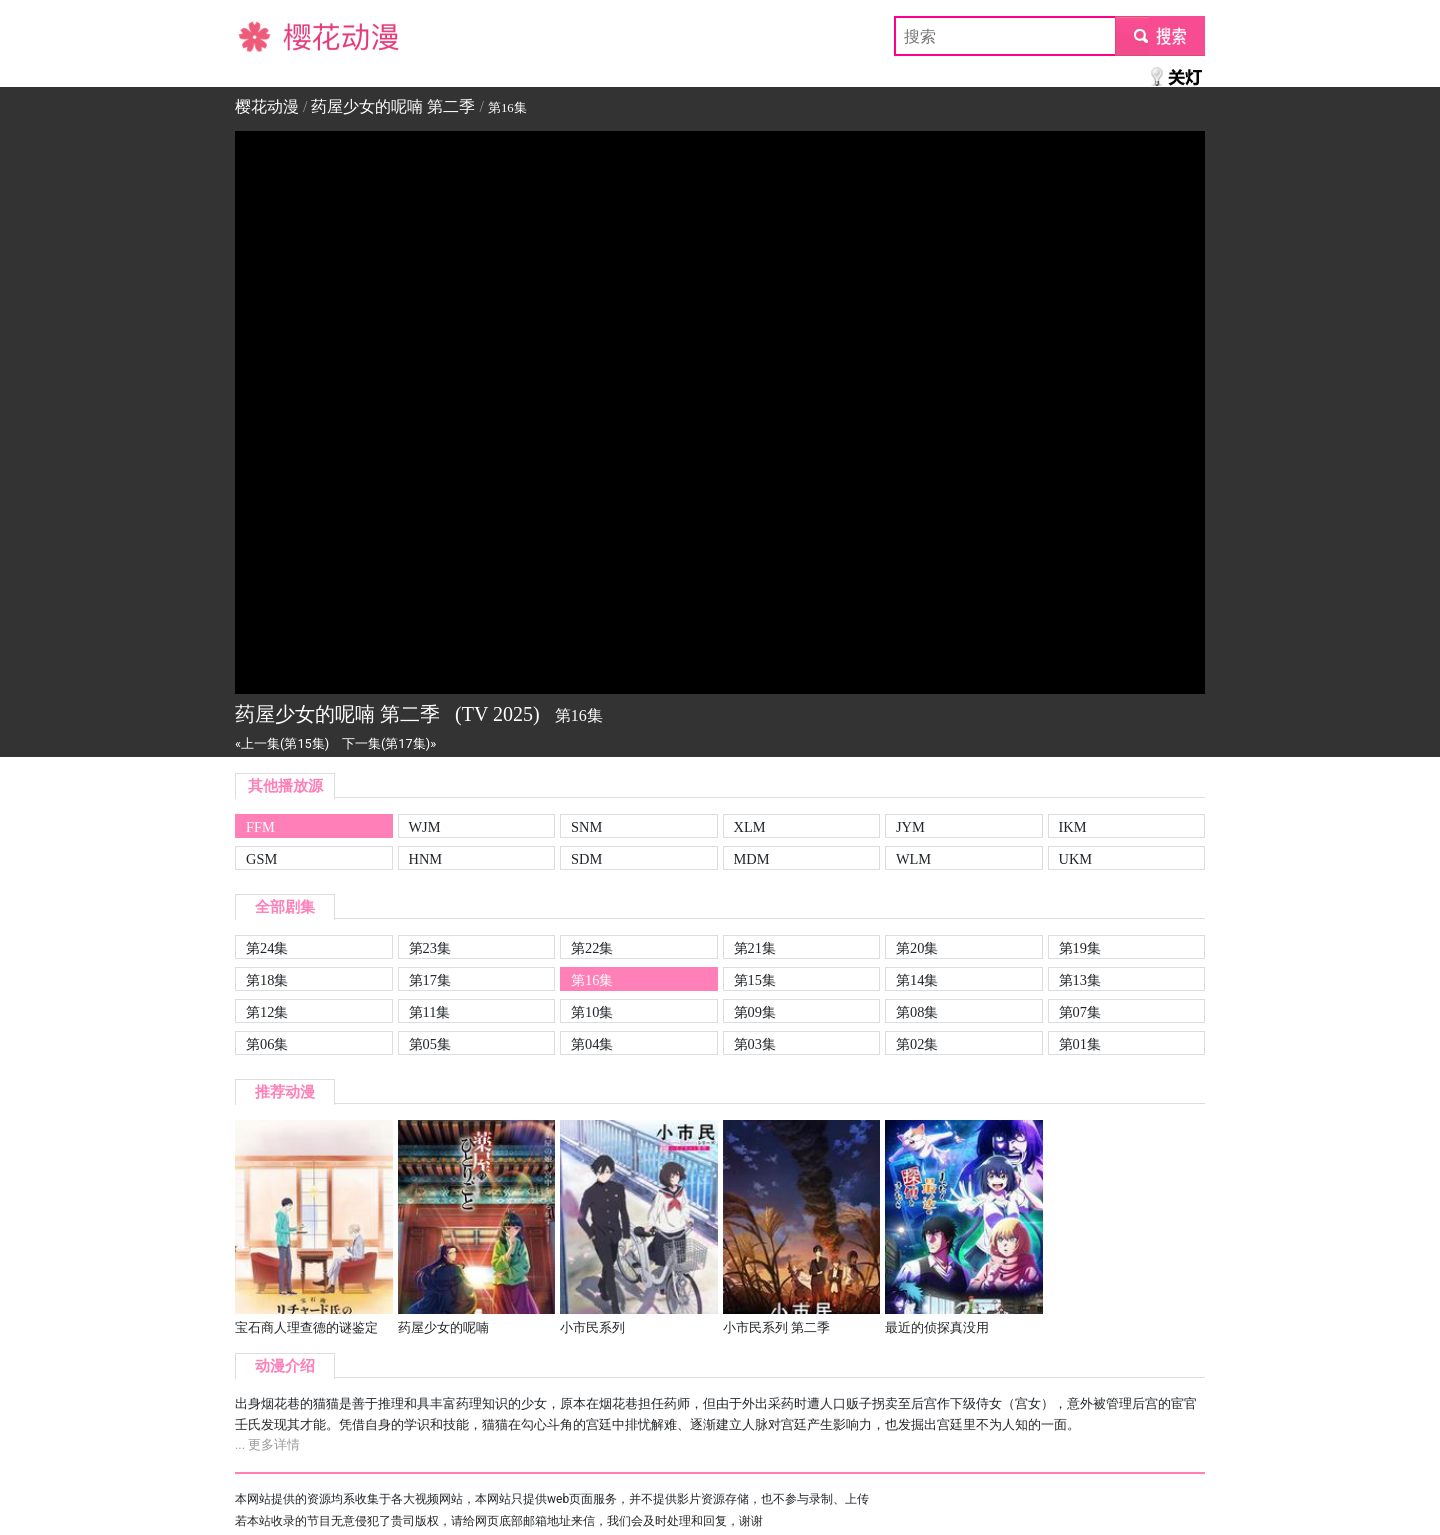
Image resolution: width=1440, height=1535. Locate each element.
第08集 (917, 1012)
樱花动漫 (267, 35)
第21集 (755, 948)
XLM (750, 827)
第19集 (1080, 948)
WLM (913, 859)
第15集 (755, 980)
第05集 (430, 1044)
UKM (1076, 859)
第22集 (592, 948)
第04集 (592, 1044)
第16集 (592, 980)
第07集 (1080, 1012)
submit (1159, 35)
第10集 (592, 1012)
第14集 (917, 980)
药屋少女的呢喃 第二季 (393, 106)
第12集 (267, 1012)
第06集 (267, 1044)
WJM (425, 827)
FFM (260, 827)
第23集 (430, 948)
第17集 (430, 980)
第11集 (430, 1012)
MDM (752, 859)
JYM (910, 827)
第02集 (917, 1044)
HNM (426, 859)
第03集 (755, 1044)
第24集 (267, 948)
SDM (586, 859)
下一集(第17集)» (389, 743)
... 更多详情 (267, 1444)
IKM (1073, 827)
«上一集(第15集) (282, 743)
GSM (261, 859)
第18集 (267, 980)
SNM (586, 827)
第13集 (1080, 980)
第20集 (917, 948)
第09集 (755, 1012)
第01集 (1080, 1044)
